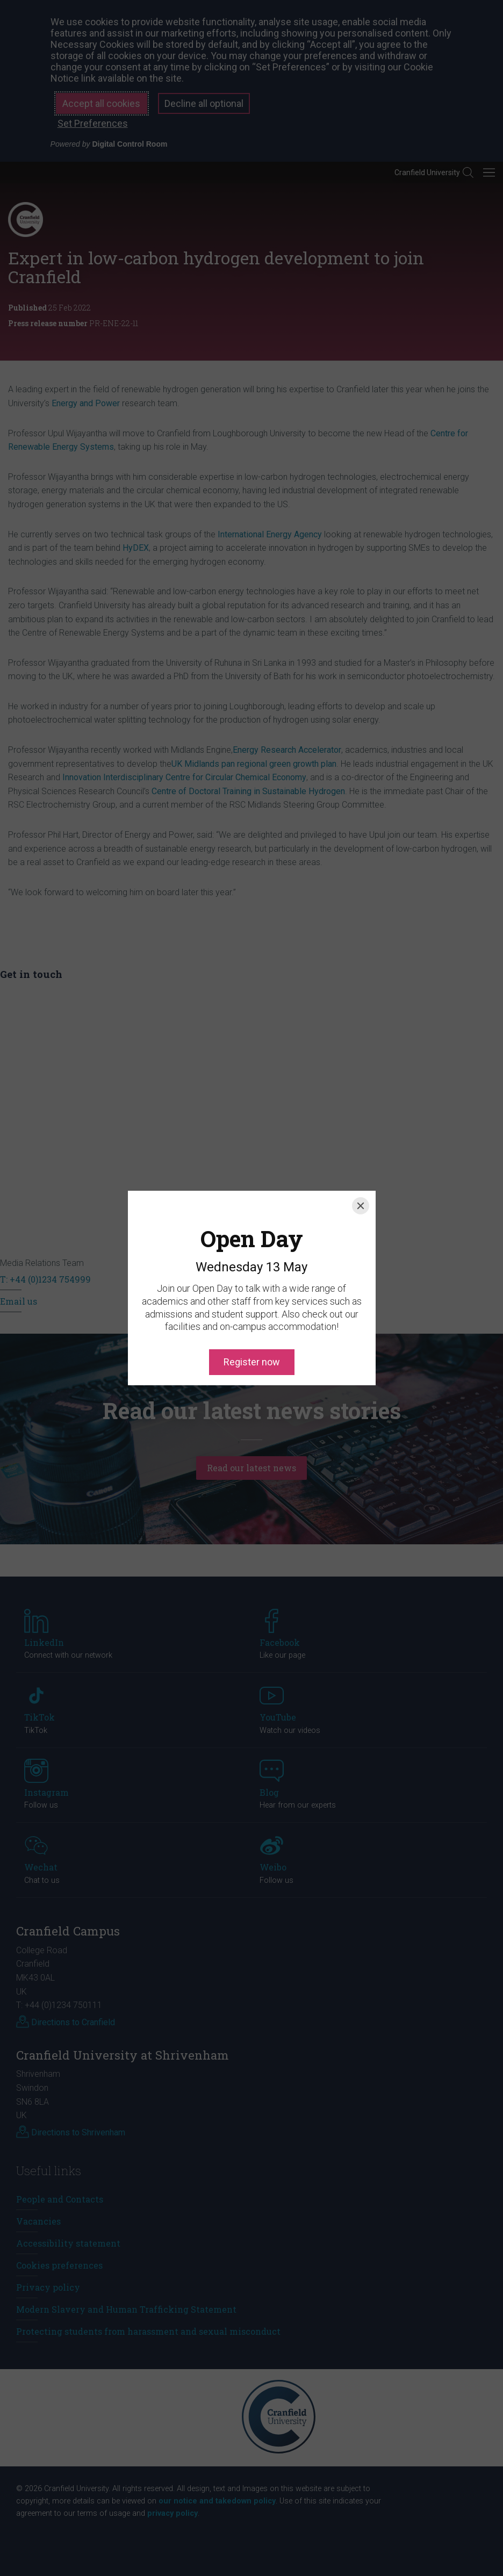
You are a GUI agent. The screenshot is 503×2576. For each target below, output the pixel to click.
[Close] (360, 1156)
